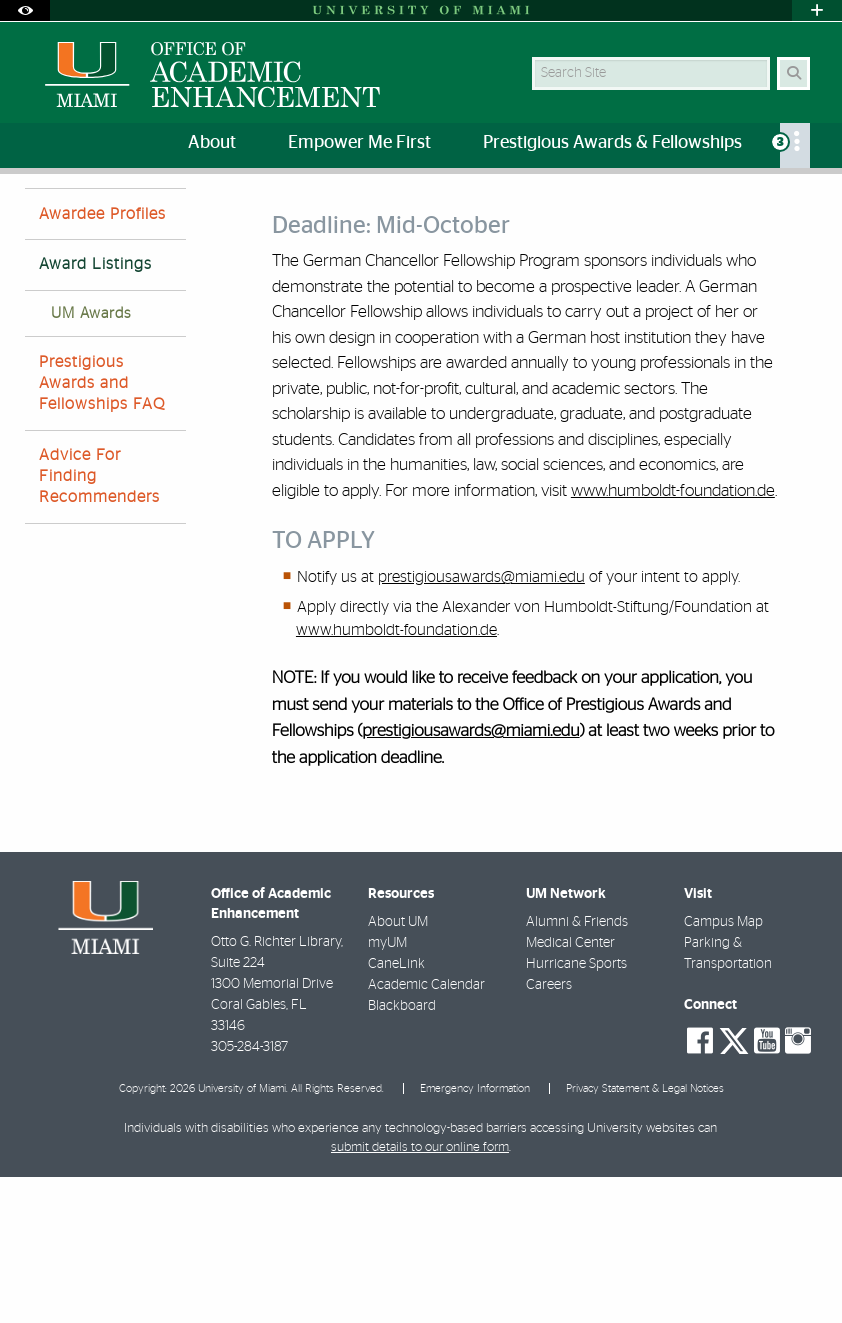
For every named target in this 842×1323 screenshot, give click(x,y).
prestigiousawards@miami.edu (481, 723)
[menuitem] (795, 145)
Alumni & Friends (577, 1068)
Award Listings (373, 215)
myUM (387, 1089)
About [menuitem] (212, 143)
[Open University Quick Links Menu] (817, 10)
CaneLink (396, 1110)
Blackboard (402, 1152)
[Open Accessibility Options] (25, 10)
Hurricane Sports (576, 1110)
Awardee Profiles (102, 360)
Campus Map (723, 1068)
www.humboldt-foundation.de (673, 636)
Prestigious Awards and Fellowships (195, 214)
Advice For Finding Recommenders (99, 622)
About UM (398, 1068)
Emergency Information (475, 1234)
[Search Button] (793, 73)
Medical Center (570, 1089)
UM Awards (91, 459)
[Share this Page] (808, 203)
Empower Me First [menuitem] (359, 143)
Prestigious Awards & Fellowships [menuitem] (612, 143)
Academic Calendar (426, 1131)
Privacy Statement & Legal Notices (645, 1234)
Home (42, 214)
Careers (549, 1131)
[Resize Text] (768, 202)
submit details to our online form (420, 1293)
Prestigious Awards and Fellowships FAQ (102, 529)
